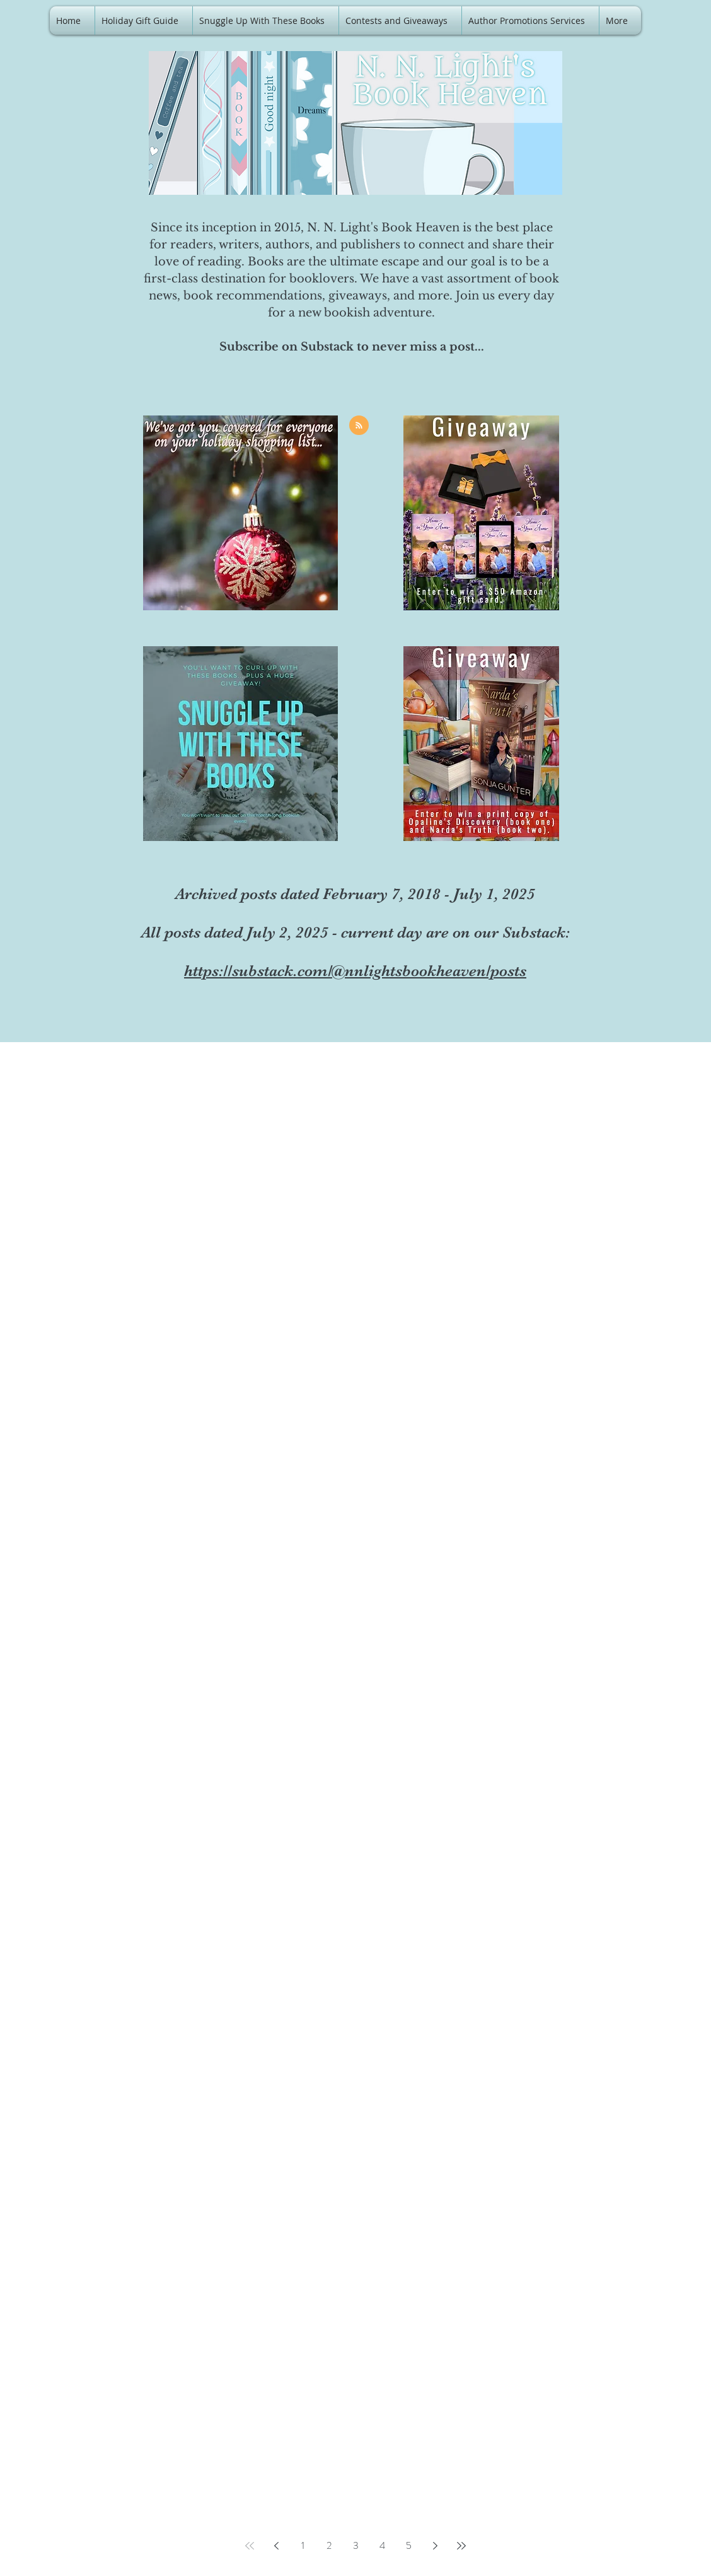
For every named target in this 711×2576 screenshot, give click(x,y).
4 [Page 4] (382, 2545)
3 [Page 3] (356, 2545)
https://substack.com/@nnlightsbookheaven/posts (355, 970)
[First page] (249, 2545)
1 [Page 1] (302, 2545)
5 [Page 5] (409, 2545)
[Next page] (435, 2545)
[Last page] (461, 2545)
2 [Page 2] (329, 2545)
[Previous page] (276, 2545)
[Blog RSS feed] (359, 425)
